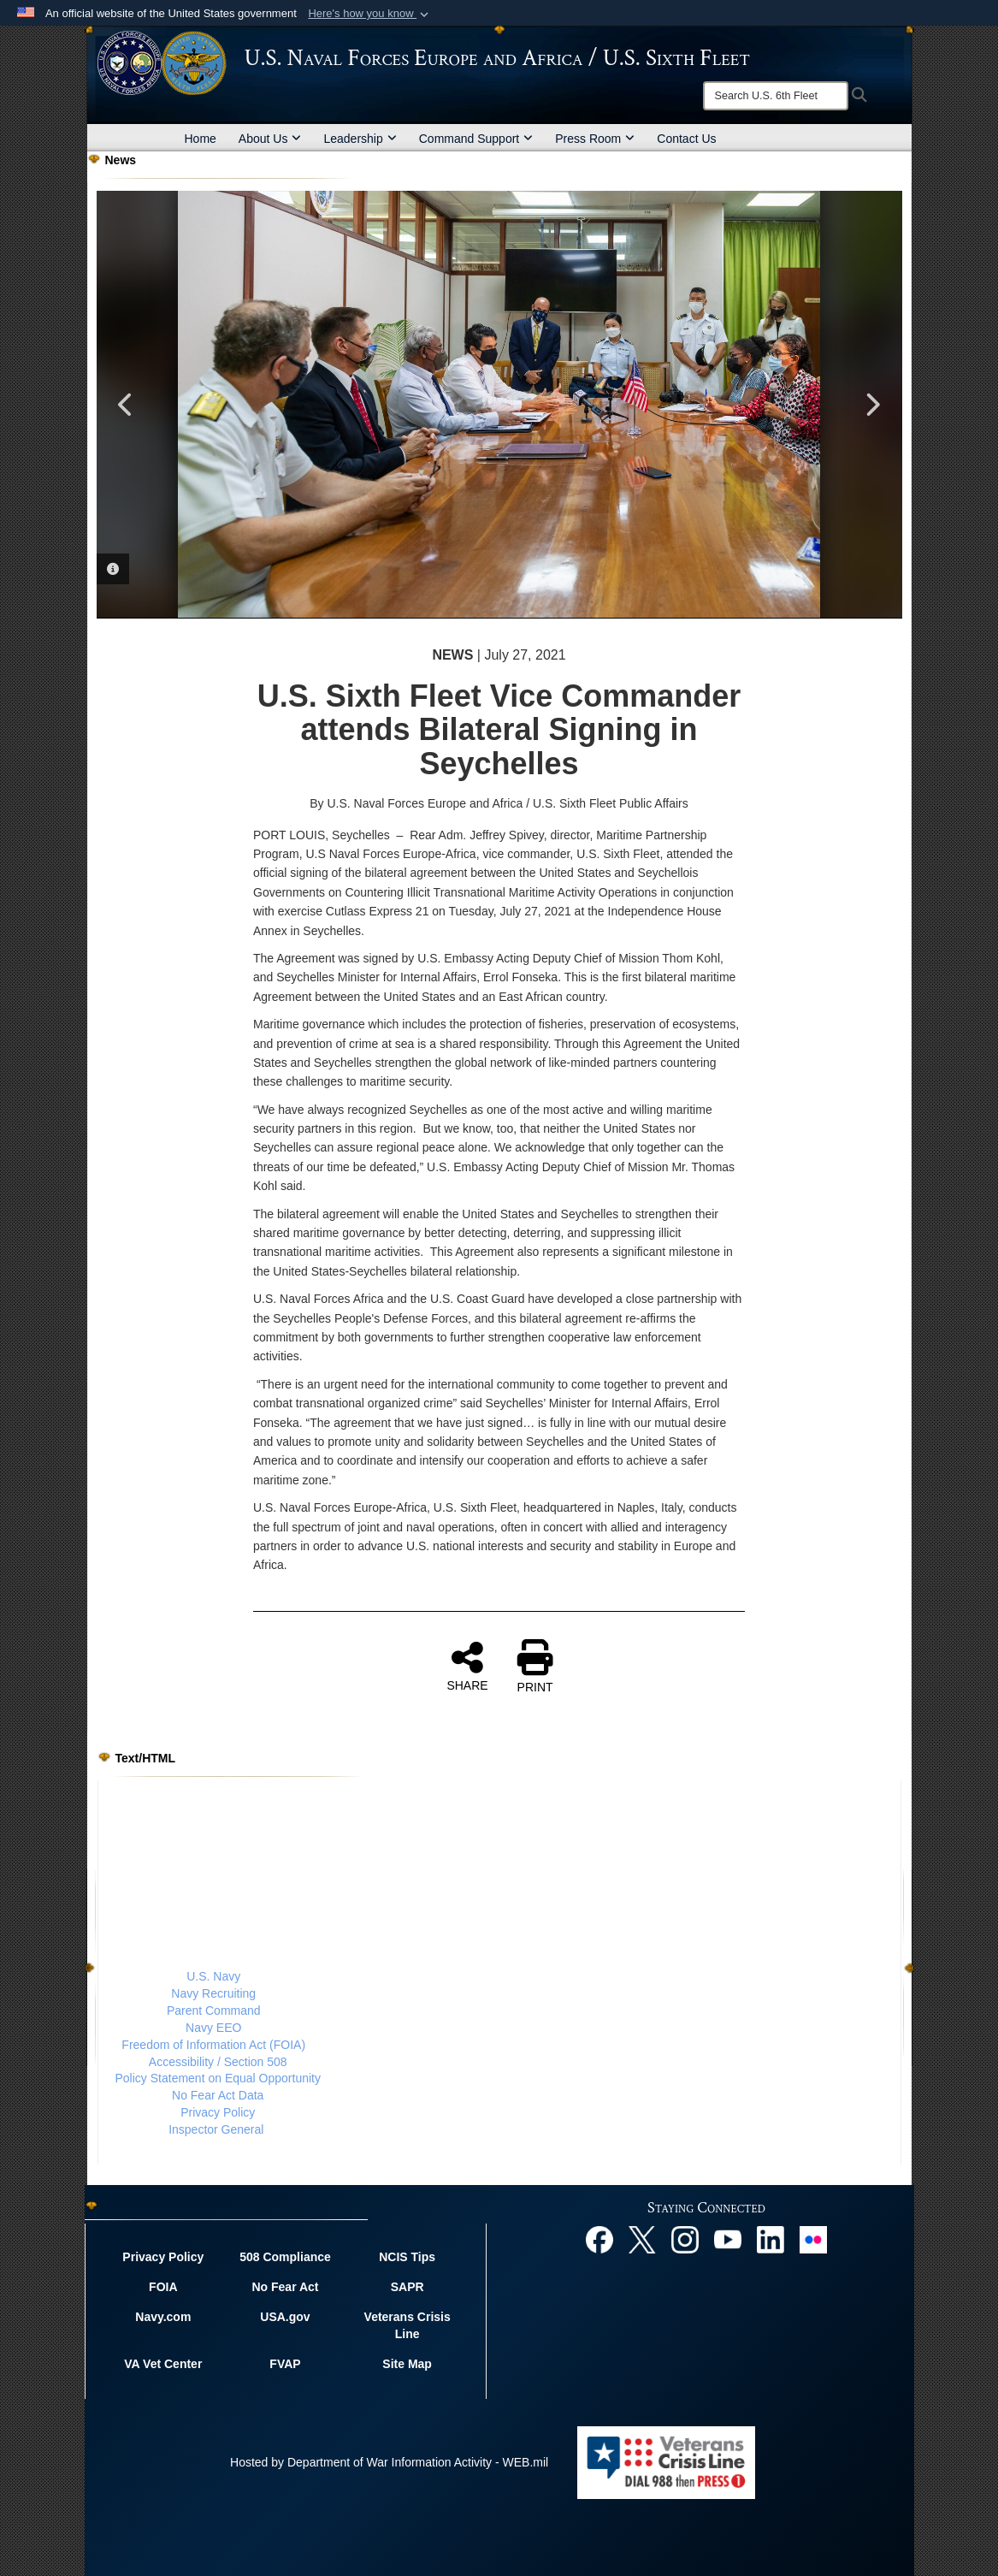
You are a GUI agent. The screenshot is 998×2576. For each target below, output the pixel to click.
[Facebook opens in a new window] (599, 2239)
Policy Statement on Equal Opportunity (218, 2078)
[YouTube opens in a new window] (727, 2239)
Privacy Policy (217, 2112)
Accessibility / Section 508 (218, 2062)
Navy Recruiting (213, 1993)
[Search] (775, 95)
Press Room (595, 138)
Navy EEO (213, 2027)
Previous (126, 405)
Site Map (407, 2364)
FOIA (163, 2287)
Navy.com (163, 2317)
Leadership (359, 138)
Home (200, 138)
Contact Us (686, 138)
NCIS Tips (407, 2257)
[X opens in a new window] (642, 2239)
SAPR (407, 2287)
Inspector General (215, 2129)
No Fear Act (284, 2287)
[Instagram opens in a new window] (685, 2239)
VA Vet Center (163, 2364)
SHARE (466, 1665)
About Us (270, 138)
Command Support (476, 138)
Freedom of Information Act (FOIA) (213, 2045)
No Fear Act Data (217, 2095)
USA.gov (285, 2317)
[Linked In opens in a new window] (770, 2239)
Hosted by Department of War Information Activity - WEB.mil (389, 2462)
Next (872, 405)
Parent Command (214, 2010)
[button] (370, 13)
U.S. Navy (213, 1976)
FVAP (284, 2364)
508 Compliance (285, 2257)
